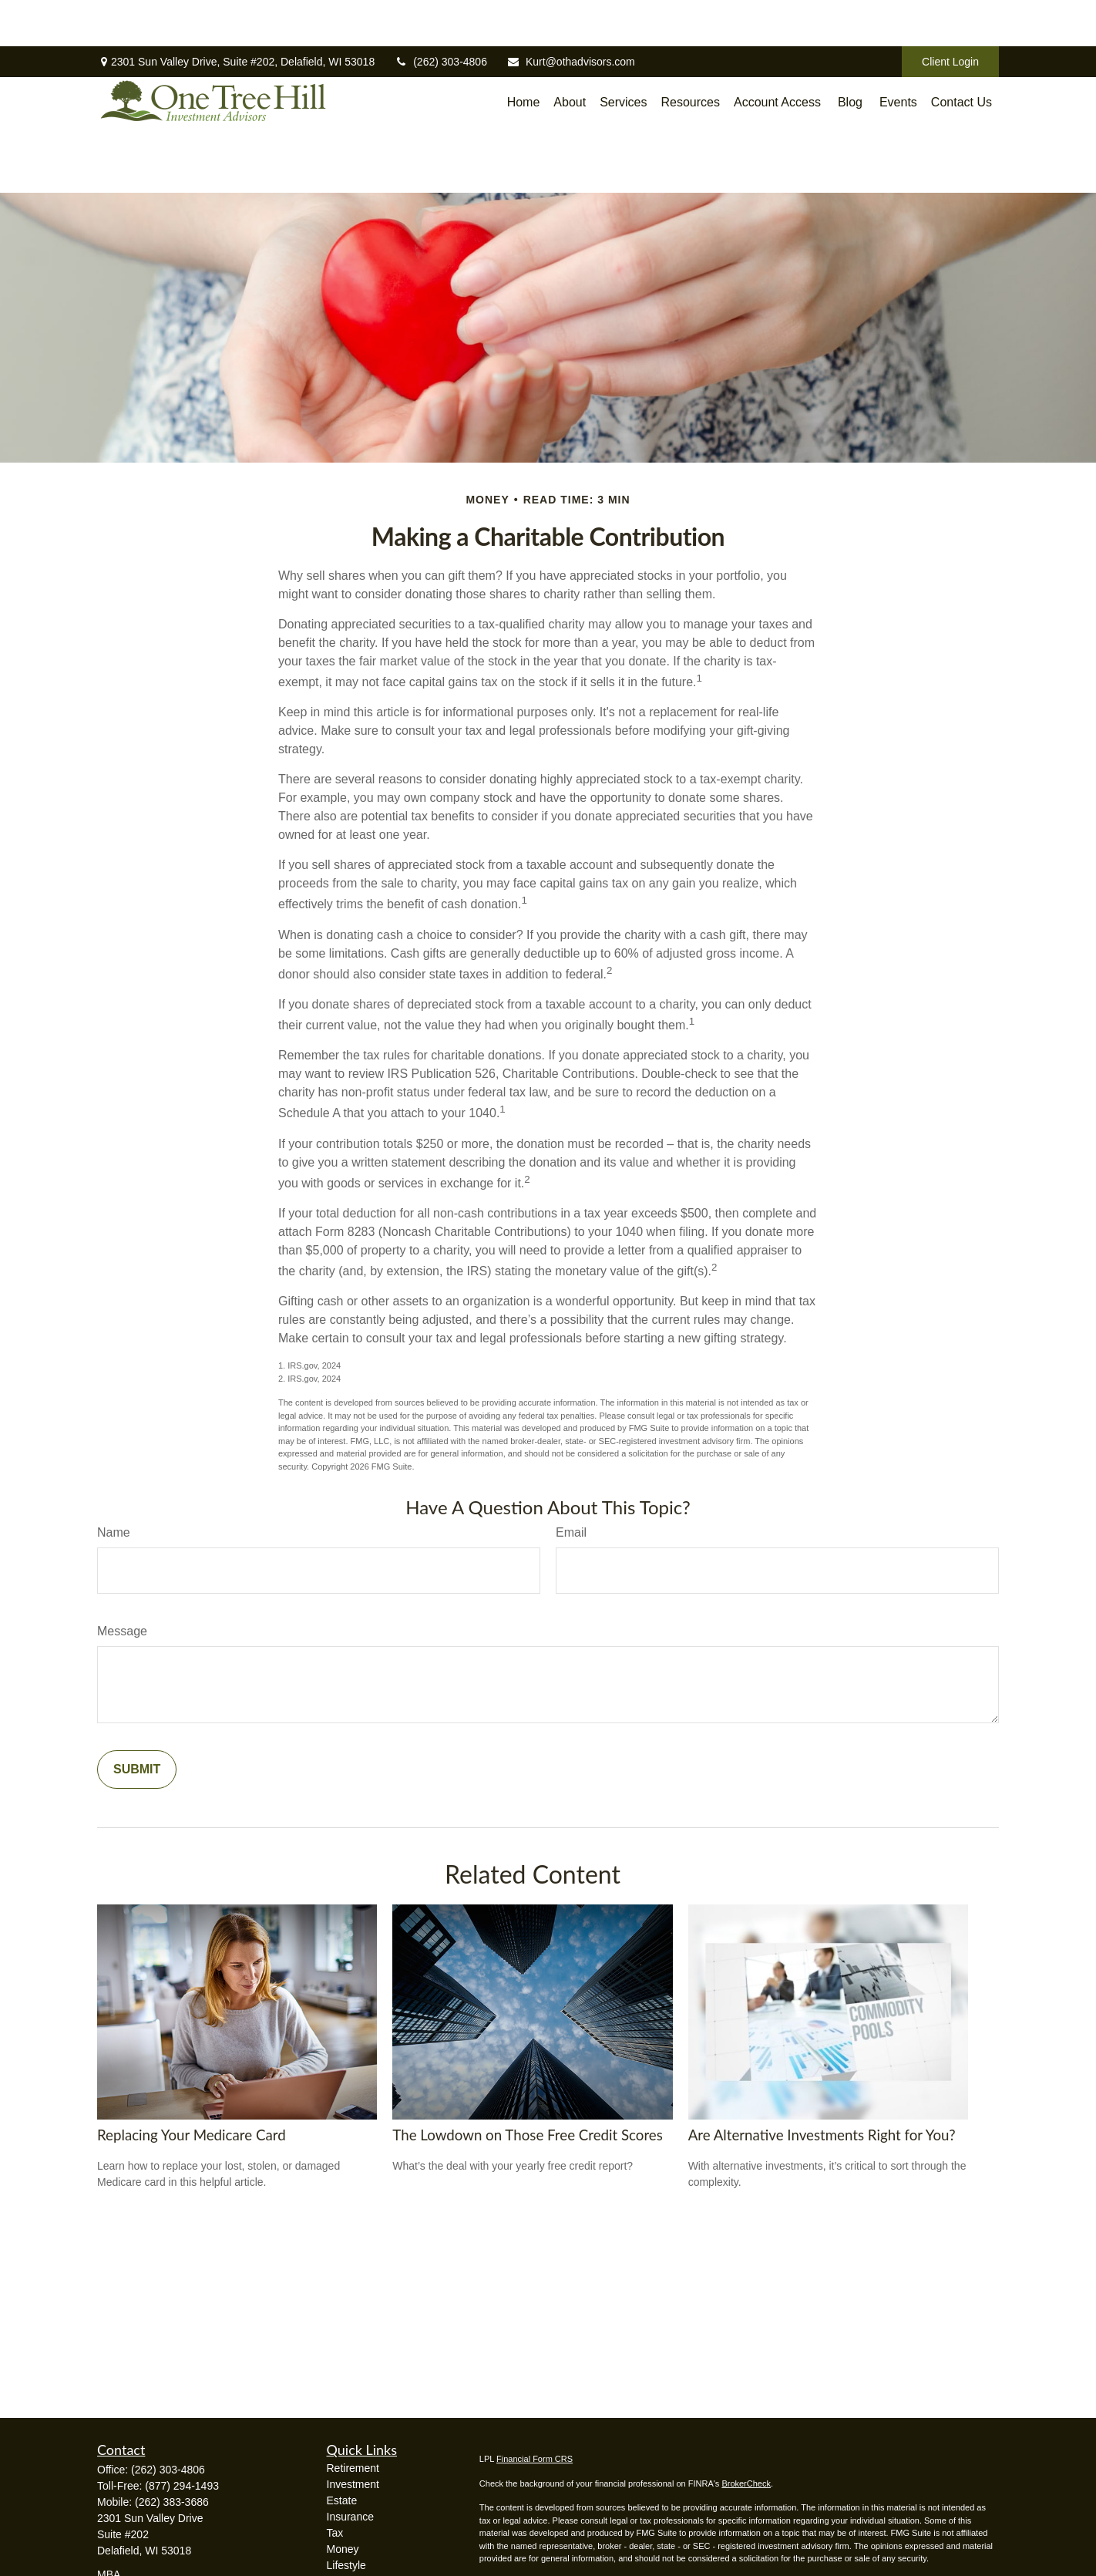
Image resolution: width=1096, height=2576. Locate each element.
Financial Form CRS (534, 2458)
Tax (335, 2533)
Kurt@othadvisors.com (570, 15)
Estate (342, 2500)
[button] (523, 87)
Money (343, 2549)
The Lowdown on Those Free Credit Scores (527, 2134)
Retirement (353, 2468)
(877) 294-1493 (182, 2486)
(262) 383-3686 (172, 2502)
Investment (353, 2484)
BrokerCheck (746, 2483)
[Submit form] (137, 1769)
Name (113, 1532)
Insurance (350, 2516)
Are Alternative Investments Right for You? (822, 2134)
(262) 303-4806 (440, 15)
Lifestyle (346, 2565)
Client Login (950, 15)
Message (122, 1631)
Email (571, 1532)
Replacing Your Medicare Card (191, 2134)
